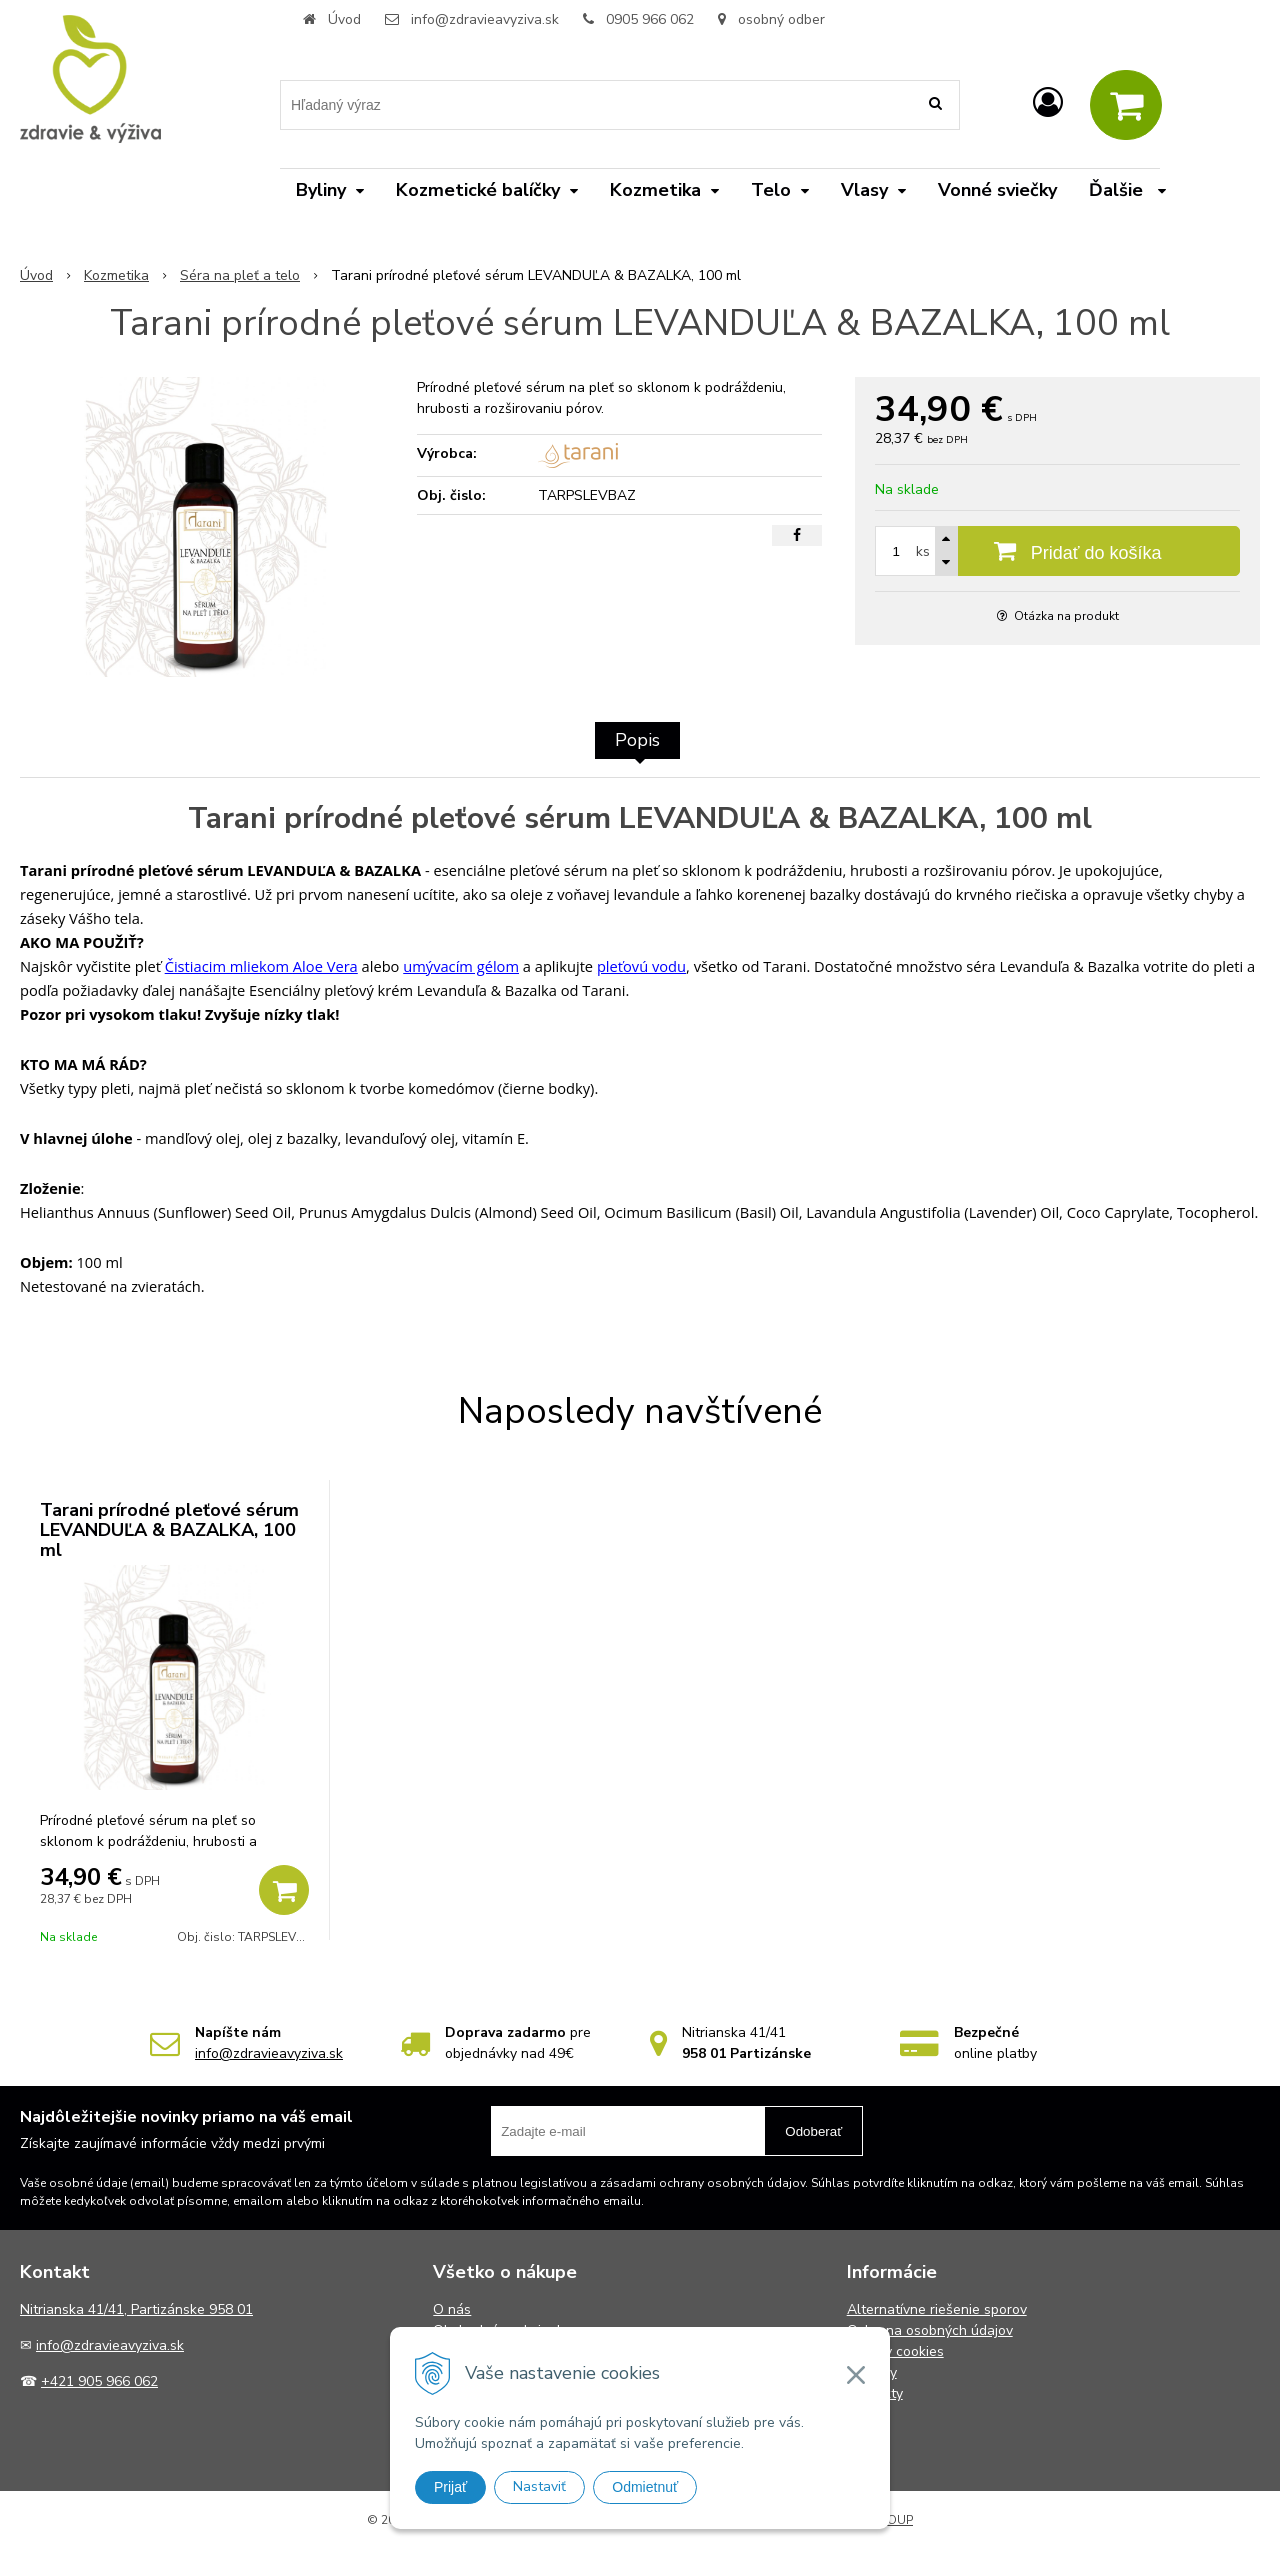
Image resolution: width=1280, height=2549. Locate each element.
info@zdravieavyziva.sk (485, 19)
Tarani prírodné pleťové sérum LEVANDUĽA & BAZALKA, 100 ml (169, 1530)
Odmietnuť (645, 2487)
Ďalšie (1127, 190)
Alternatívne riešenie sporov (937, 2309)
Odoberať (813, 2131)
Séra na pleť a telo (240, 275)
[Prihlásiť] (1048, 103)
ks (923, 551)
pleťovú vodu (641, 966)
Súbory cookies (895, 2351)
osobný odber (771, 19)
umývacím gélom (461, 966)
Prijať (450, 2487)
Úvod (344, 19)
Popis (637, 740)
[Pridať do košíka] (1057, 551)
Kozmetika (116, 275)
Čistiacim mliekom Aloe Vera (261, 966)
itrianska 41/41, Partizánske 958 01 (141, 2309)
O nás (452, 2309)
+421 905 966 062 (99, 2381)
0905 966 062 (650, 19)
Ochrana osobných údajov (930, 2330)
